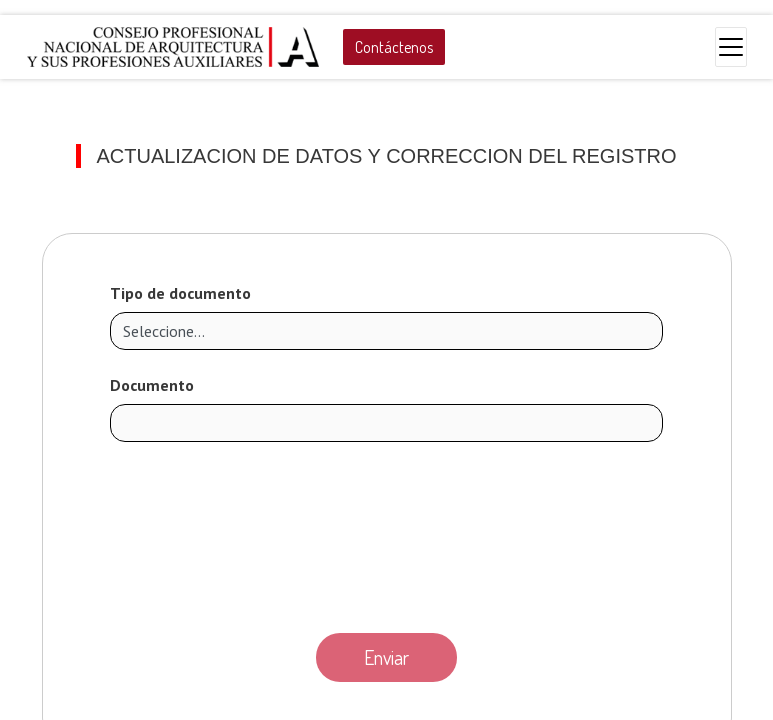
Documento (152, 385)
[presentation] (387, 532)
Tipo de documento (180, 293)
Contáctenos (394, 47)
